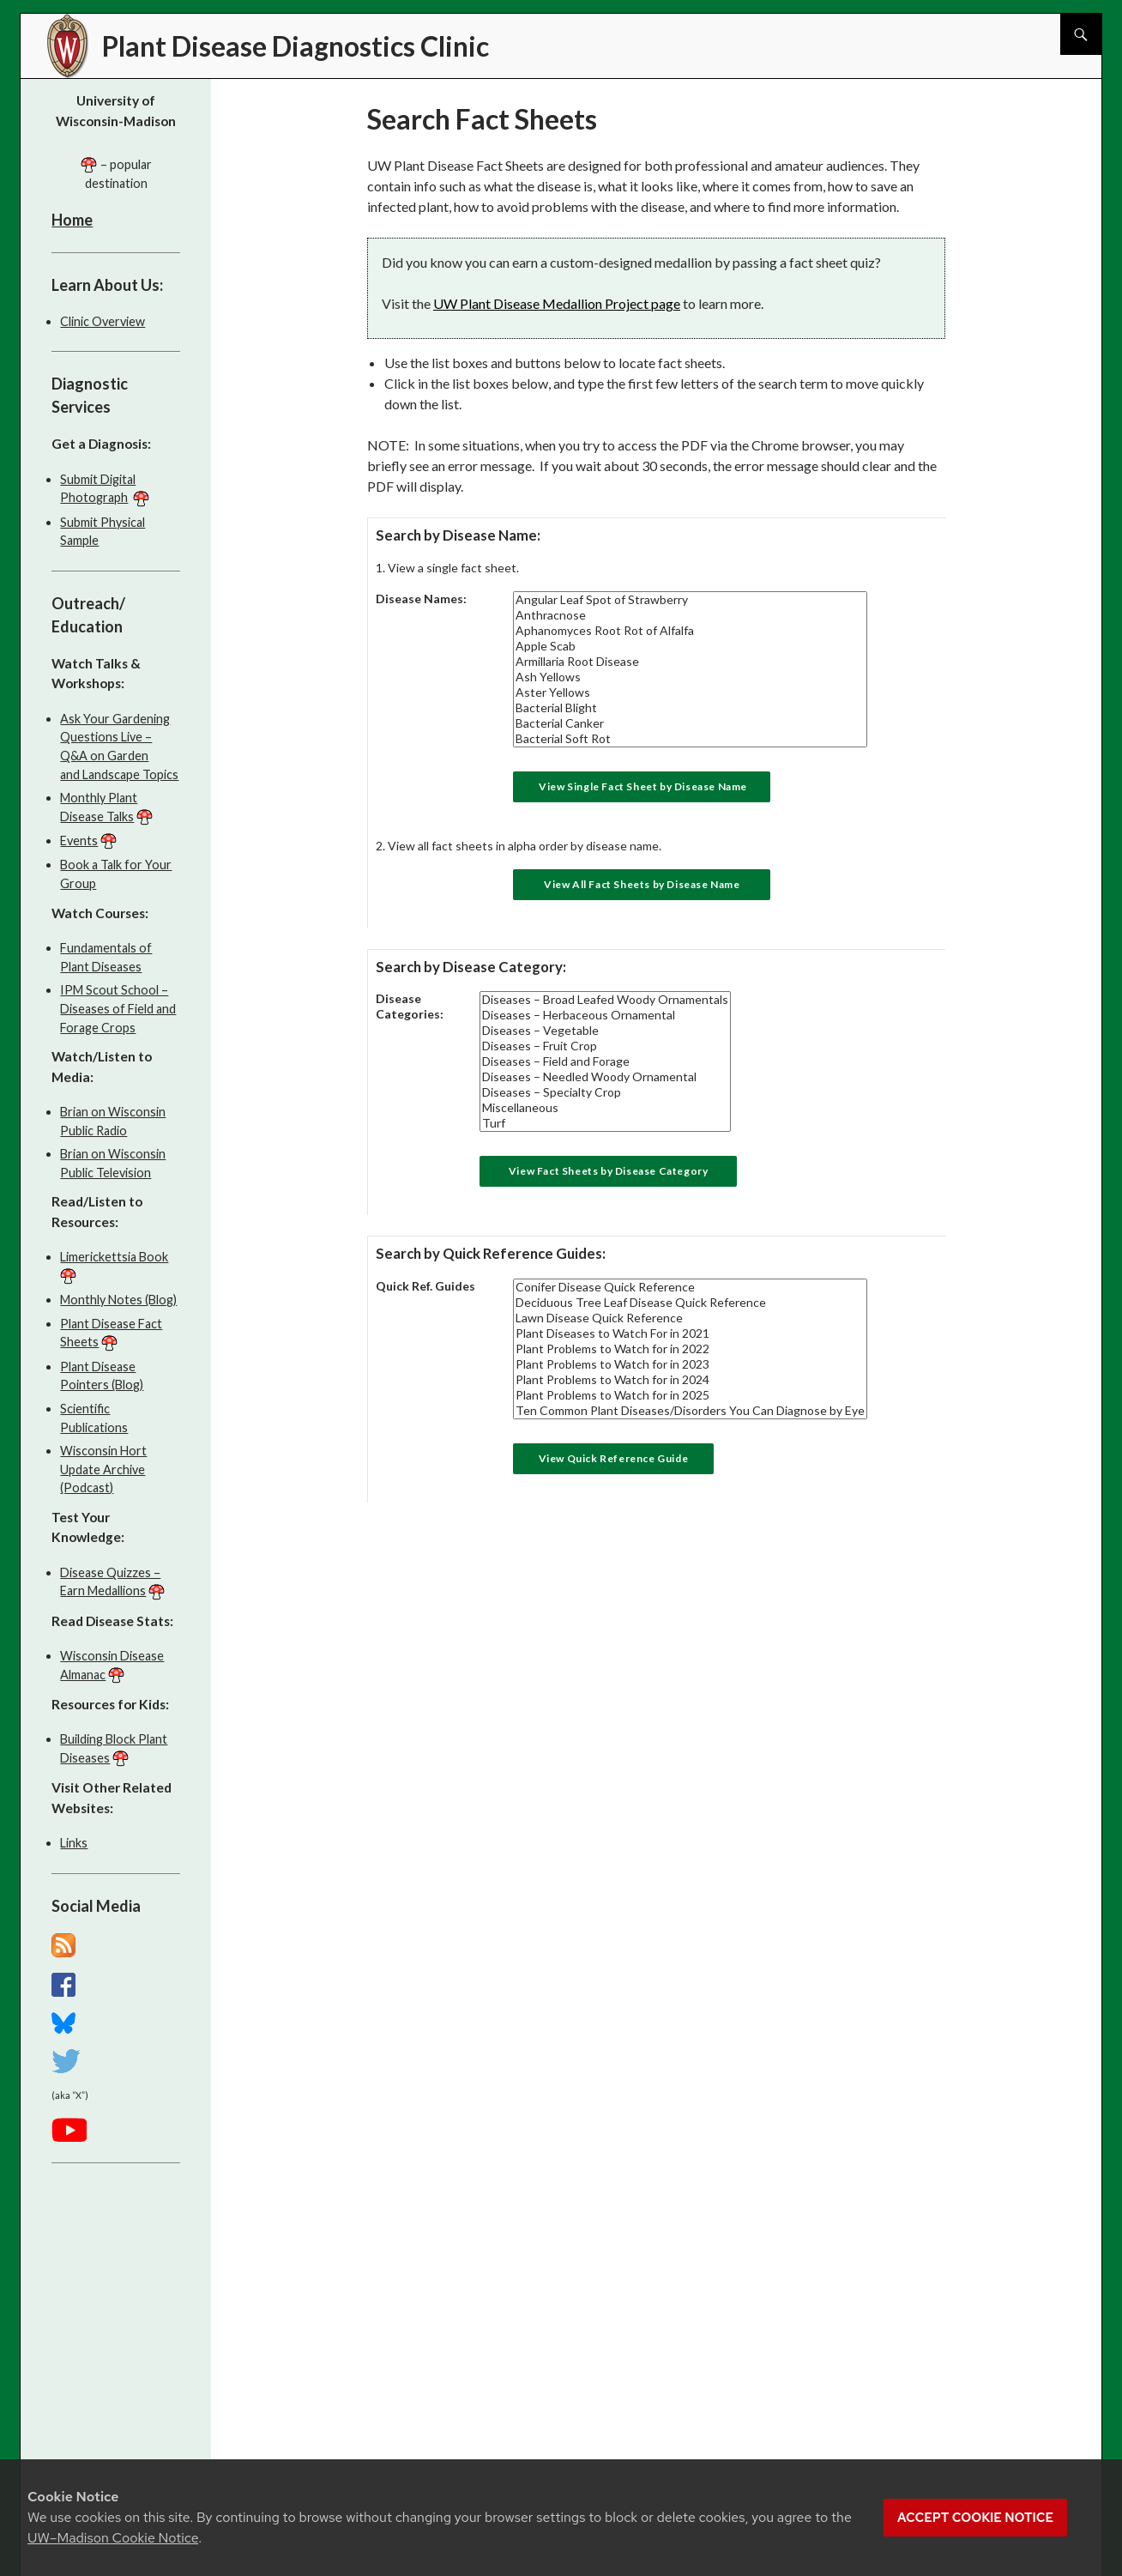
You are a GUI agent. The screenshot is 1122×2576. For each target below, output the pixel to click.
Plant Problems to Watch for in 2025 (690, 1395)
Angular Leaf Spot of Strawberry (690, 600)
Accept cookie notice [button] (975, 2517)
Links (73, 1842)
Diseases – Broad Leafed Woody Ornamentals (605, 999)
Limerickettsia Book (114, 1256)
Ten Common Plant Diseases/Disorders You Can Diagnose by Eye (690, 1410)
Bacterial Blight (690, 708)
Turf (605, 1123)
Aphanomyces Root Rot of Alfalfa (690, 630)
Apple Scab (690, 646)
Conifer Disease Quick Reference (690, 1287)
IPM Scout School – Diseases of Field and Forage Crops (118, 1008)
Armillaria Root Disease (690, 661)
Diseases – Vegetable (605, 1030)
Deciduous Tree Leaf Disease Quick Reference (690, 1302)
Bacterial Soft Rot (690, 739)
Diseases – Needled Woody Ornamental (605, 1077)
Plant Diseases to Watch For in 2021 (690, 1333)
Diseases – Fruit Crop (605, 1046)
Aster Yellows (690, 692)
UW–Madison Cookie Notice (112, 2538)
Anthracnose (690, 615)
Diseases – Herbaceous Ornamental (605, 1015)
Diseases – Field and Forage (605, 1061)
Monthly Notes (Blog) (118, 1299)
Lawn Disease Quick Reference (690, 1318)
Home (72, 219)
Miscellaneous (605, 1108)
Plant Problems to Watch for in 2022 (690, 1349)
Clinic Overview (102, 321)
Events (79, 840)
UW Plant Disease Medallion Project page (556, 303)
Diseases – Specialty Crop (605, 1092)
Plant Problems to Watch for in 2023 (690, 1364)
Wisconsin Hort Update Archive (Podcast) (103, 1469)
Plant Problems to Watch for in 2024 (690, 1380)
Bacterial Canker (690, 723)
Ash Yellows (690, 677)
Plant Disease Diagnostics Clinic (295, 46)
